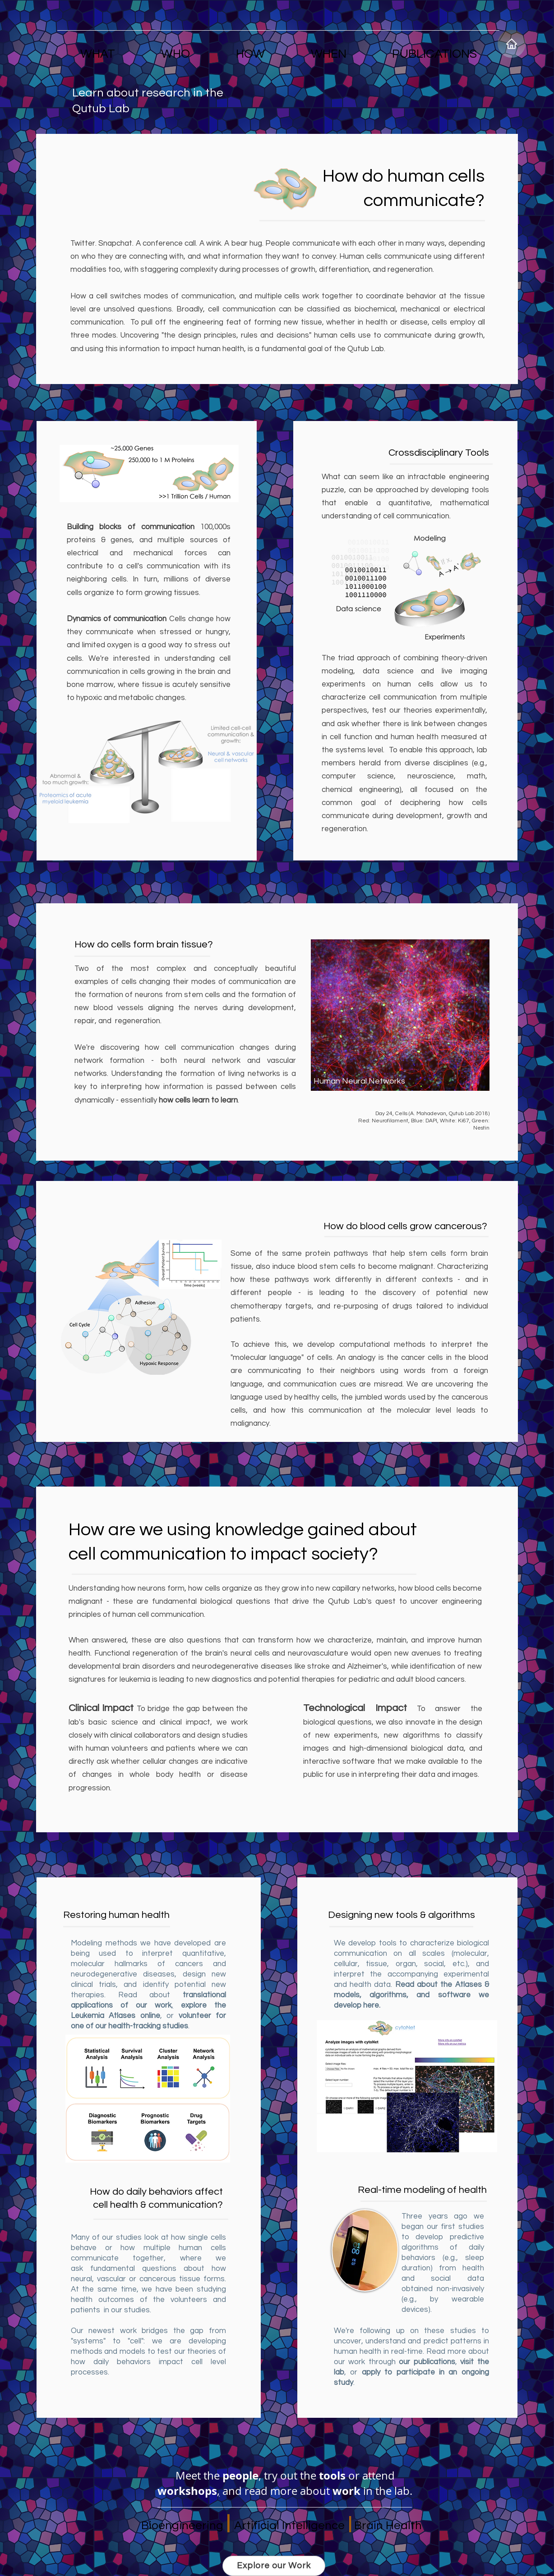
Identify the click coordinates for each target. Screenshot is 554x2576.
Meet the (198, 2475)
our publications (427, 2362)
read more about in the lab (327, 2491)
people (240, 2475)
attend (378, 2475)
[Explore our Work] (273, 2566)
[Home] (512, 44)
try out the (305, 2475)
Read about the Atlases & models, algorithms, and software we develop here (411, 1995)
